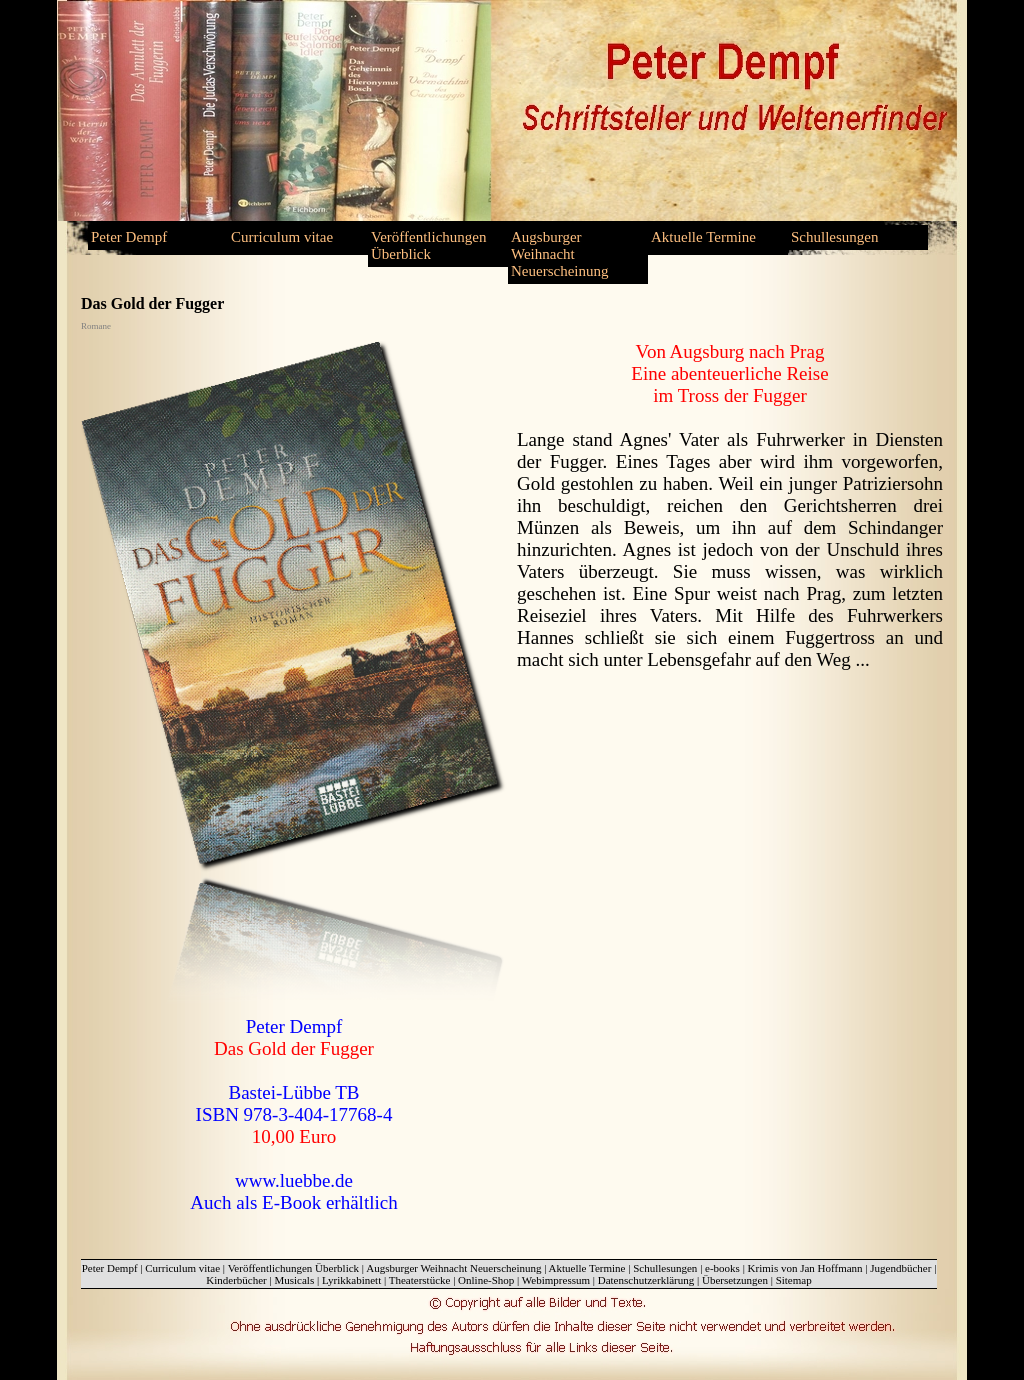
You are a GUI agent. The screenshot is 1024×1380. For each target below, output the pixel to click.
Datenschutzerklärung (646, 1280)
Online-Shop (486, 1280)
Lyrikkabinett (351, 1280)
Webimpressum (556, 1280)
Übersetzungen (735, 1280)
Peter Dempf (129, 237)
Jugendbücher (900, 1268)
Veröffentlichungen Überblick (429, 245)
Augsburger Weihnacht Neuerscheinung (559, 254)
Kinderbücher (236, 1280)
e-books (722, 1268)
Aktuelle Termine (703, 237)
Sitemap (794, 1280)
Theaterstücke (420, 1280)
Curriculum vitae (282, 237)
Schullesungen (835, 237)
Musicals (294, 1280)
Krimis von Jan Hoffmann (805, 1268)
